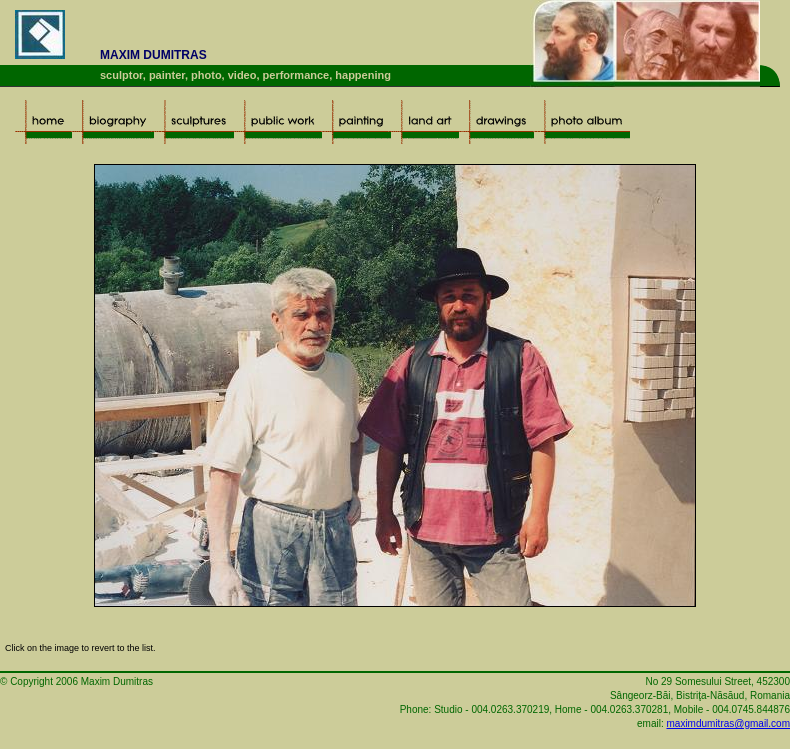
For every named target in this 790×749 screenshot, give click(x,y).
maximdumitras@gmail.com (728, 723)
